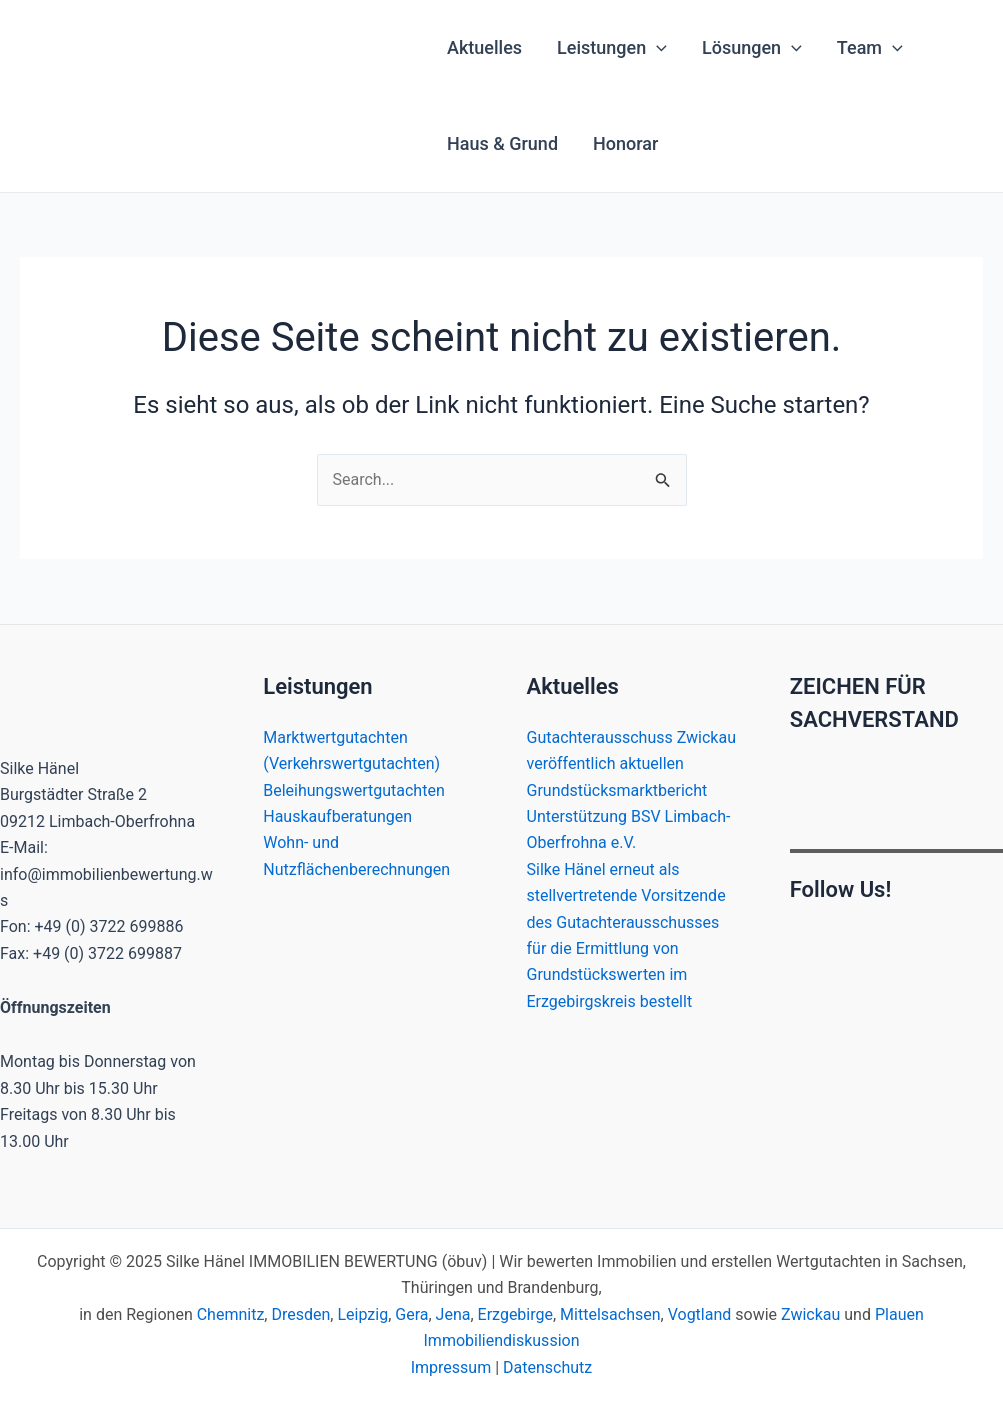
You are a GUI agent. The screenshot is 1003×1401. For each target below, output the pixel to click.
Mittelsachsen (610, 1314)
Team (870, 48)
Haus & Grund (502, 143)
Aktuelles (484, 47)
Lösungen (752, 48)
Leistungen (612, 48)
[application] (656, 48)
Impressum (451, 1367)
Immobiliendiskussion (502, 1340)
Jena (453, 1314)
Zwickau (810, 1314)
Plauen (899, 1314)
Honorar (625, 143)
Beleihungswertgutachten (353, 790)
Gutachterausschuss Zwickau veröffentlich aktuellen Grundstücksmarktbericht (632, 764)
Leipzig (362, 1314)
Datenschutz (547, 1367)
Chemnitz (231, 1314)
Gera (411, 1314)
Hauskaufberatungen (337, 816)
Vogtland (700, 1314)
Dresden (300, 1314)
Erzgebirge (515, 1314)
